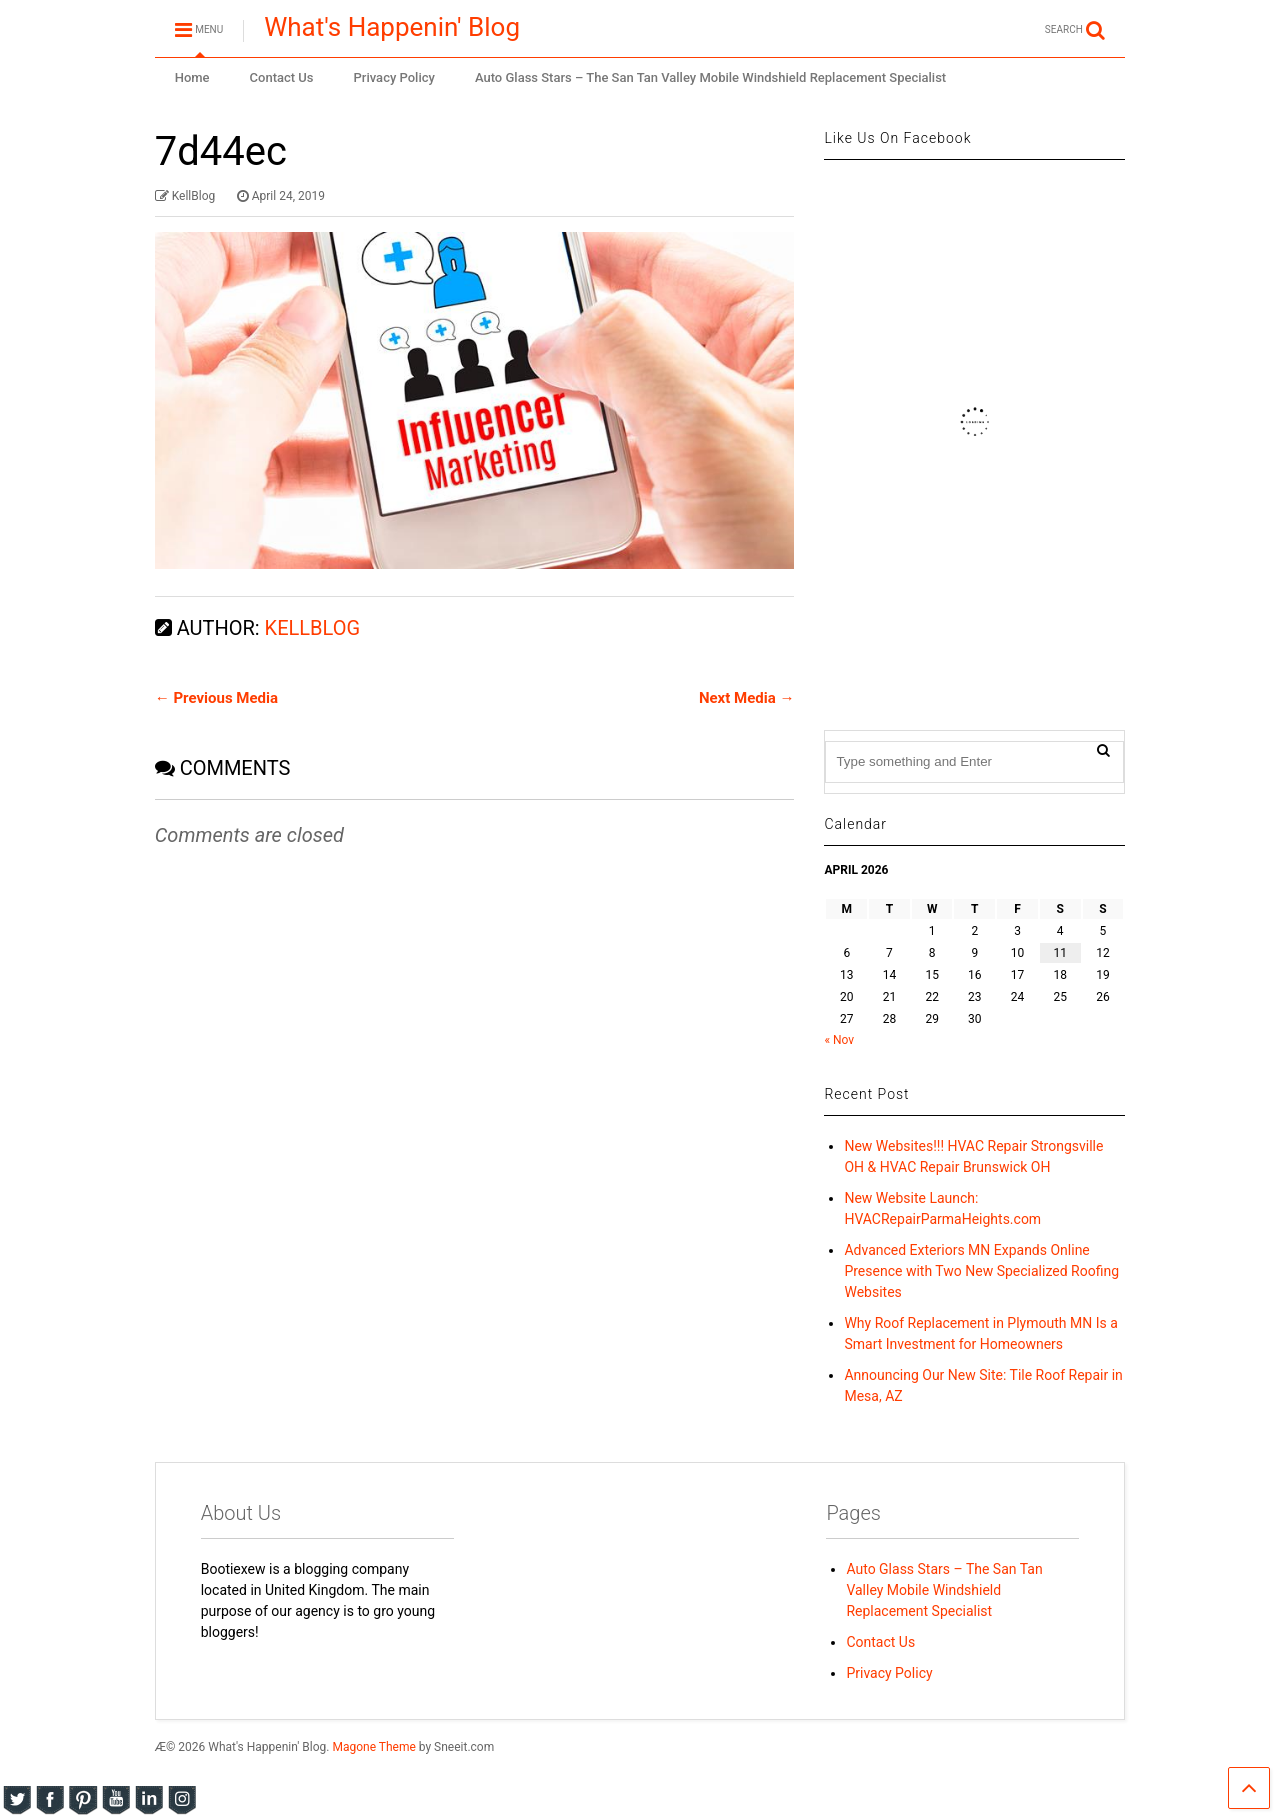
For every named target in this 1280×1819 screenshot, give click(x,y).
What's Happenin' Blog (392, 27)
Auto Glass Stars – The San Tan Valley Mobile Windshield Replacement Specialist (710, 77)
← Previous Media (216, 698)
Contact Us (282, 77)
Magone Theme (373, 1747)
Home (192, 77)
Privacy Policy (394, 77)
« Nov (839, 1040)
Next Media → (747, 698)
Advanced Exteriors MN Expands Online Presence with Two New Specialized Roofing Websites (981, 1271)
